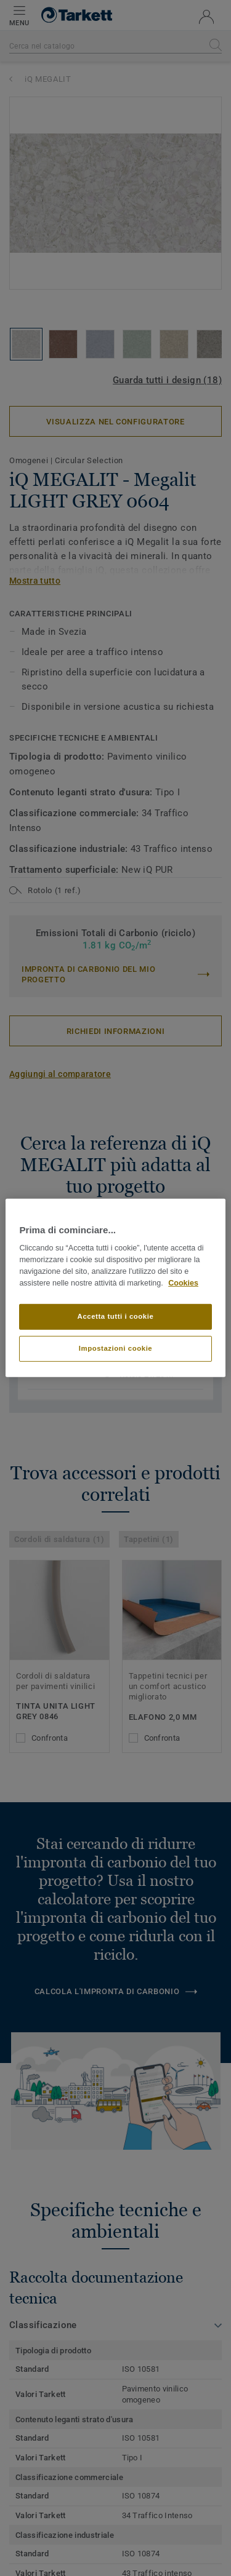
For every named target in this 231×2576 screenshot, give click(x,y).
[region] (115, 1288)
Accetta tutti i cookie (116, 1316)
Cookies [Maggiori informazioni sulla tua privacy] (183, 1283)
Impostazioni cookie (116, 1348)
